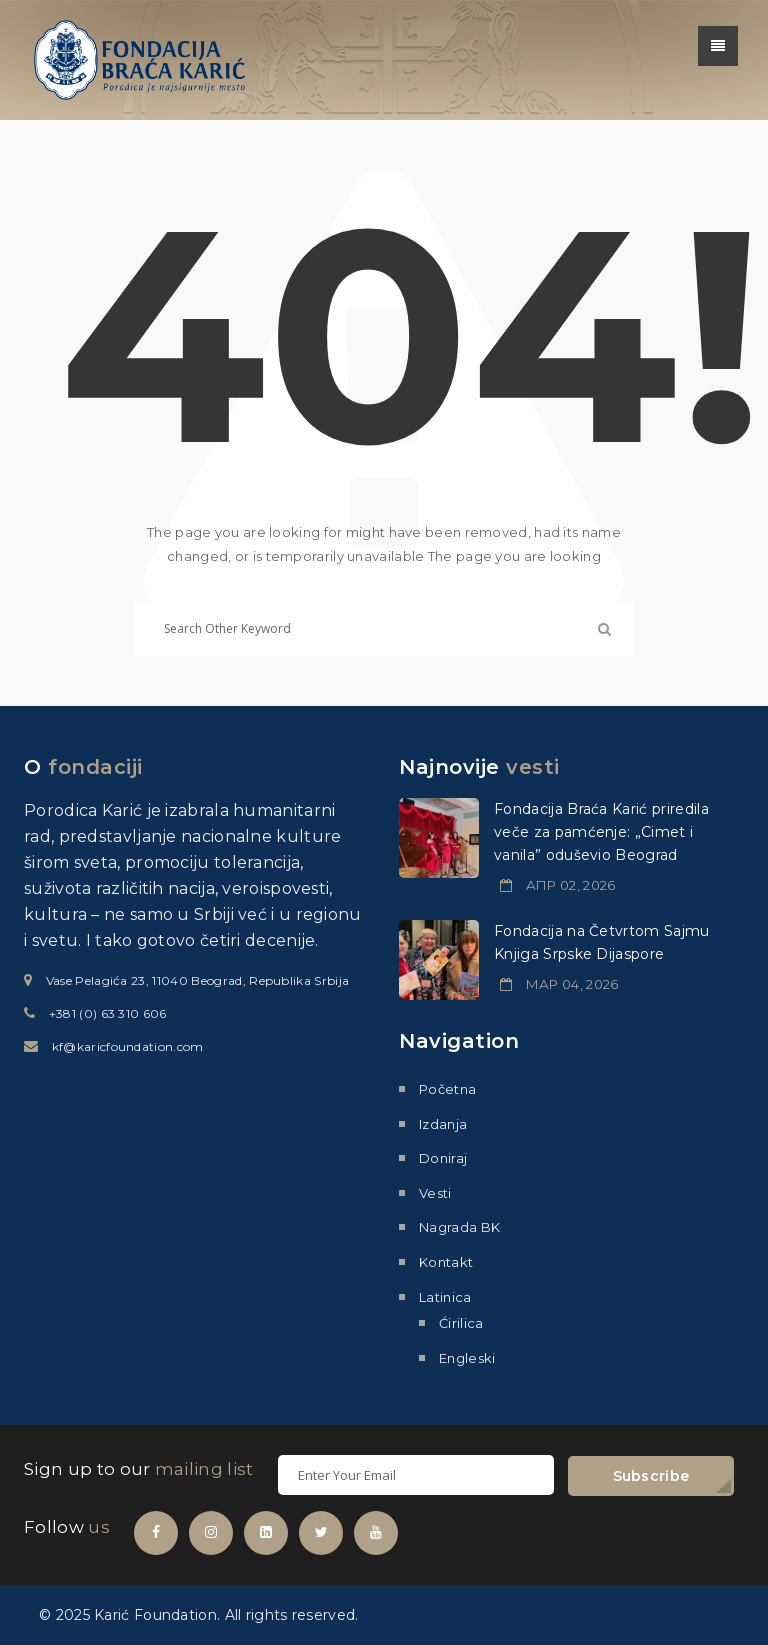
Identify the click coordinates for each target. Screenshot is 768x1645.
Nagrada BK (459, 1227)
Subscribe (651, 1476)
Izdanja (443, 1124)
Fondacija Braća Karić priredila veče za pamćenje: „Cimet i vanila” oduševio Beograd (601, 832)
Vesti (435, 1193)
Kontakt (446, 1262)
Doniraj (443, 1158)
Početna (447, 1089)
